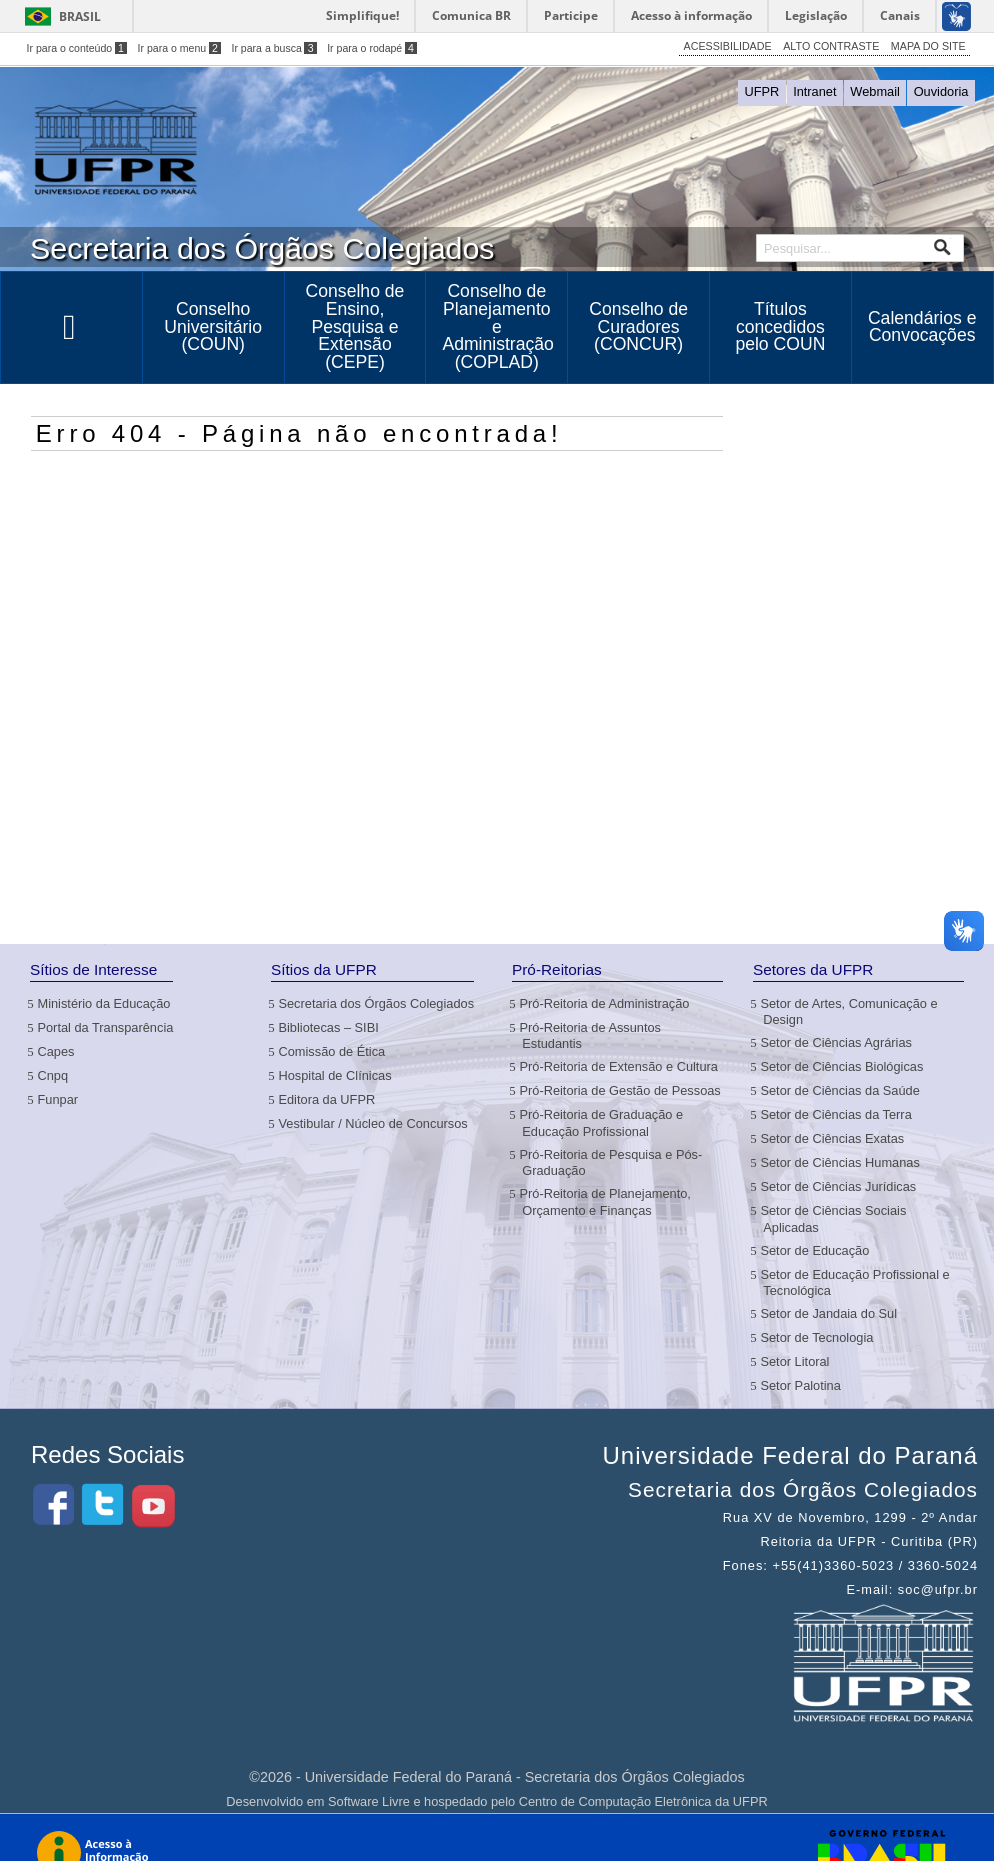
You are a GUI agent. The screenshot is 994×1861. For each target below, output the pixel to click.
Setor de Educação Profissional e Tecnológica (856, 1282)
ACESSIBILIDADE (728, 46)
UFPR (762, 91)
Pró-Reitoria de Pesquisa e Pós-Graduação (612, 1162)
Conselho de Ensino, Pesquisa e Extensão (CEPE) (355, 326)
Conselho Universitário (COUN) (213, 326)
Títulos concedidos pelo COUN (780, 326)
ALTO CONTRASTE (831, 46)
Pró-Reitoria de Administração (605, 1003)
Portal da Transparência (106, 1027)
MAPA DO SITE (928, 46)
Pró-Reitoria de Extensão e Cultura (620, 1066)
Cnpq (54, 1075)
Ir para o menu (179, 48)
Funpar (59, 1099)
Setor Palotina (802, 1385)
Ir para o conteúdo (77, 48)
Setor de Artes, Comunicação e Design (850, 1011)
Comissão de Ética (333, 1051)
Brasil (80, 16)
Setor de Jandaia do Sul (830, 1313)
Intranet (814, 91)
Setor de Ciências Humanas (841, 1162)
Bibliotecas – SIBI (330, 1027)
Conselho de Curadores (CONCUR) (638, 326)
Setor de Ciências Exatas (833, 1138)
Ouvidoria (941, 91)
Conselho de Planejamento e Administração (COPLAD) (497, 326)
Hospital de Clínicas (336, 1075)
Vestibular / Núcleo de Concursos (374, 1123)
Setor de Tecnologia (818, 1337)
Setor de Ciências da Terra (837, 1114)
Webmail (875, 91)
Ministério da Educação (105, 1003)
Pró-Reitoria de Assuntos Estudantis (591, 1035)
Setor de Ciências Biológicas (843, 1066)
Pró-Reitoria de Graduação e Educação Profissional (602, 1122)
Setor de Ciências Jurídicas (839, 1186)
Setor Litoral (796, 1361)
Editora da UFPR (328, 1099)
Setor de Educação (816, 1250)
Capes (57, 1051)
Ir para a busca (273, 48)
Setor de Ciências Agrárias (837, 1042)
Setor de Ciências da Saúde (841, 1090)
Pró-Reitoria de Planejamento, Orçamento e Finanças (606, 1201)
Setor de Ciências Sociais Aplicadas (834, 1218)
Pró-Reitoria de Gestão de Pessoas (621, 1090)
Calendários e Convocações (922, 327)
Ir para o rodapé (372, 48)
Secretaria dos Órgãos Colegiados (377, 1003)
